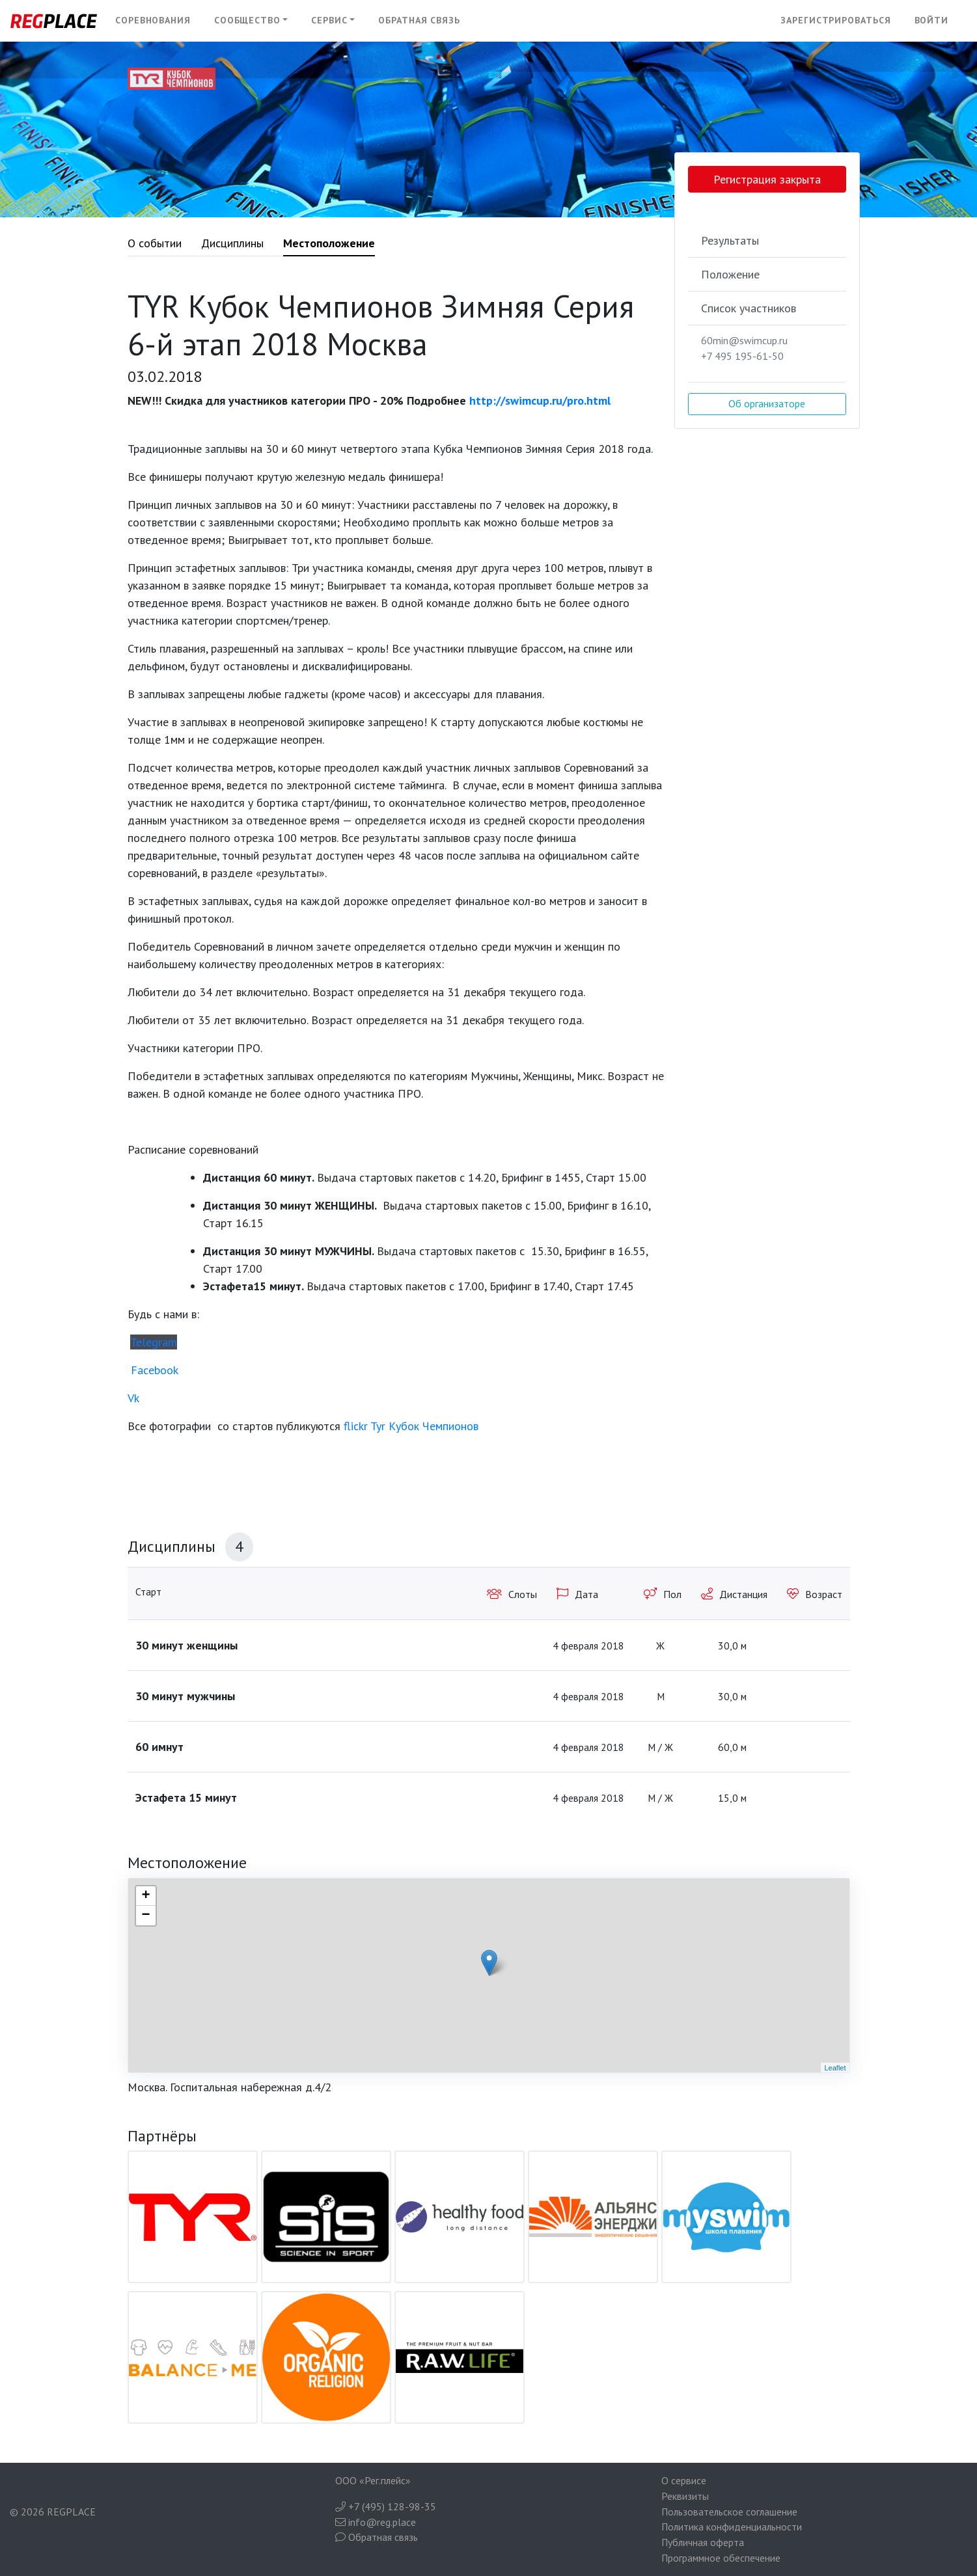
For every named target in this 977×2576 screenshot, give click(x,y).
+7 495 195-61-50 (742, 355)
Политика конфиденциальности (731, 2526)
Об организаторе (766, 403)
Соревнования (153, 20)
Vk (133, 1397)
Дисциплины (232, 243)
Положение (730, 274)
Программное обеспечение (720, 2557)
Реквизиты (685, 2495)
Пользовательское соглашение (729, 2511)
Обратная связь (419, 20)
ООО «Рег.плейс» (373, 2480)
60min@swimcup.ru (744, 340)
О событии (155, 243)
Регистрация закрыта (767, 179)
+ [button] (145, 1896)
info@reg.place (375, 2522)
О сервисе (683, 2480)
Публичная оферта (702, 2542)
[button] (251, 20)
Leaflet (835, 2068)
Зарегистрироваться (835, 20)
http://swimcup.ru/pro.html (538, 400)
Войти (932, 20)
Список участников (748, 308)
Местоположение (329, 243)
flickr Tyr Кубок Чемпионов (411, 1425)
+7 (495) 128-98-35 (385, 2506)
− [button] (145, 1915)
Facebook (154, 1370)
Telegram (153, 1342)
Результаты (730, 240)
